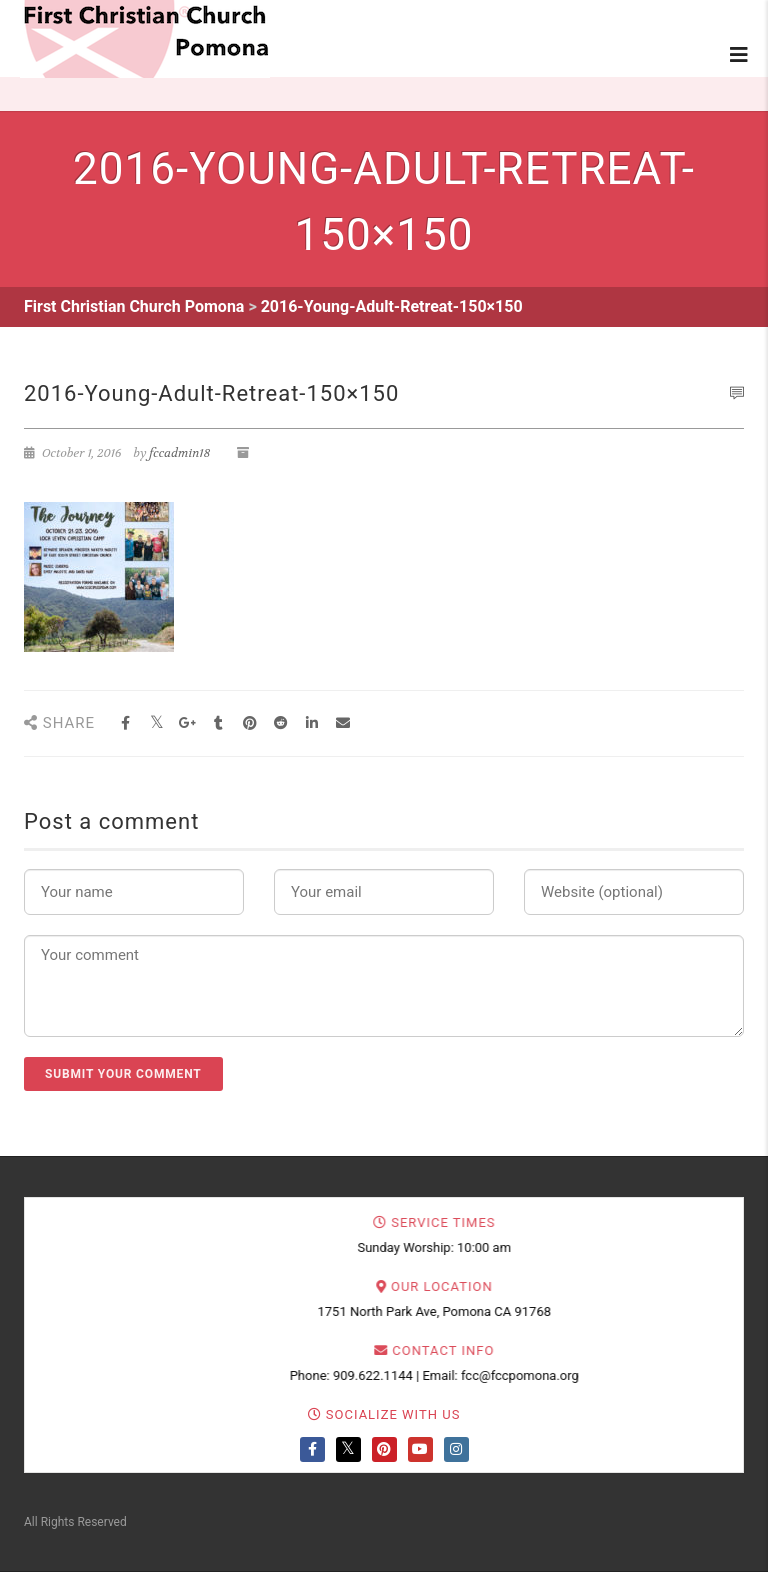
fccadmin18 (179, 453)
